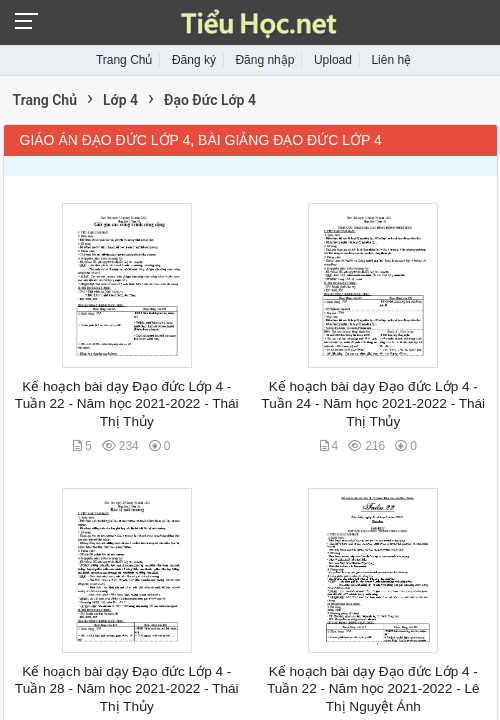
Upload (333, 60)
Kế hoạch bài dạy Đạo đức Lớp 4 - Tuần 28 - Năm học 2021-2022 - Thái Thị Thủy (127, 689)
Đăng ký (194, 60)
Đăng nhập (264, 60)
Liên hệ (391, 60)
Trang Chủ (124, 60)
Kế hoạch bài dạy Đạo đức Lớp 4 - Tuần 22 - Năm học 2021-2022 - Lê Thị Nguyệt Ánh (373, 689)
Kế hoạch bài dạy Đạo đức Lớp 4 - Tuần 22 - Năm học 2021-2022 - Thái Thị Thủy (127, 404)
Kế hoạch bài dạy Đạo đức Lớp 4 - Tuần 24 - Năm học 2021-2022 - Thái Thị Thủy (373, 404)
